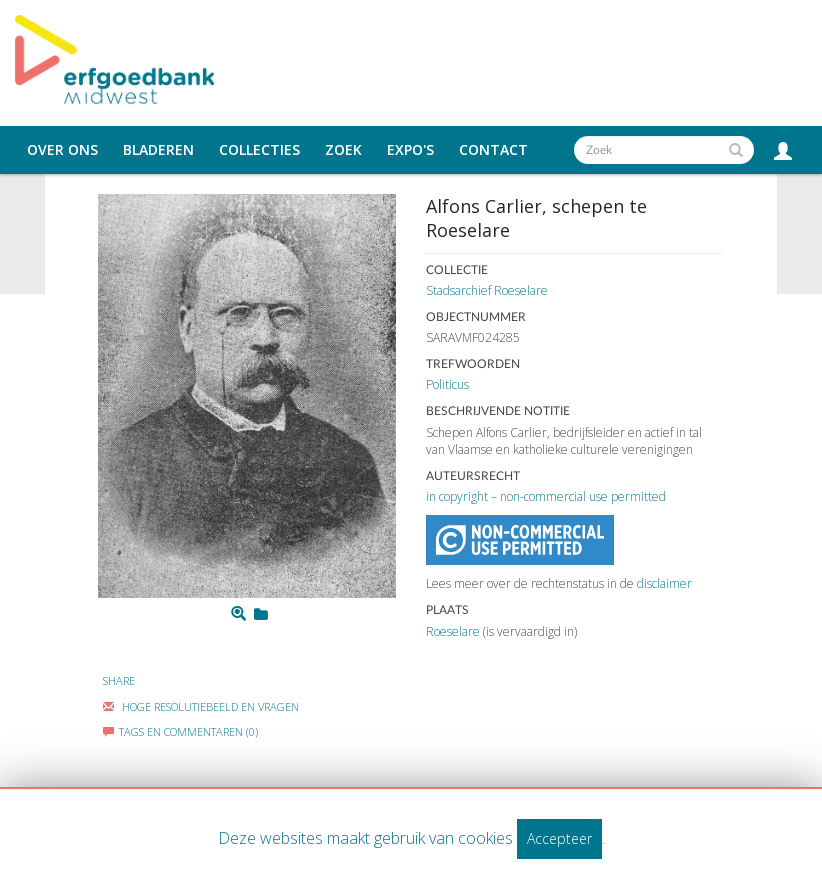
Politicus (447, 384)
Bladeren (158, 150)
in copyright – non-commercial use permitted (546, 496)
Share (119, 680)
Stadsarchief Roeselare (487, 290)
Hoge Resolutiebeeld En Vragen (201, 706)
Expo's (410, 150)
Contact (493, 150)
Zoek (343, 150)
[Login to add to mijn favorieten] (261, 614)
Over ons (62, 150)
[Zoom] (238, 614)
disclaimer (664, 583)
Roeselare (453, 631)
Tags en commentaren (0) (180, 731)
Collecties (259, 150)
